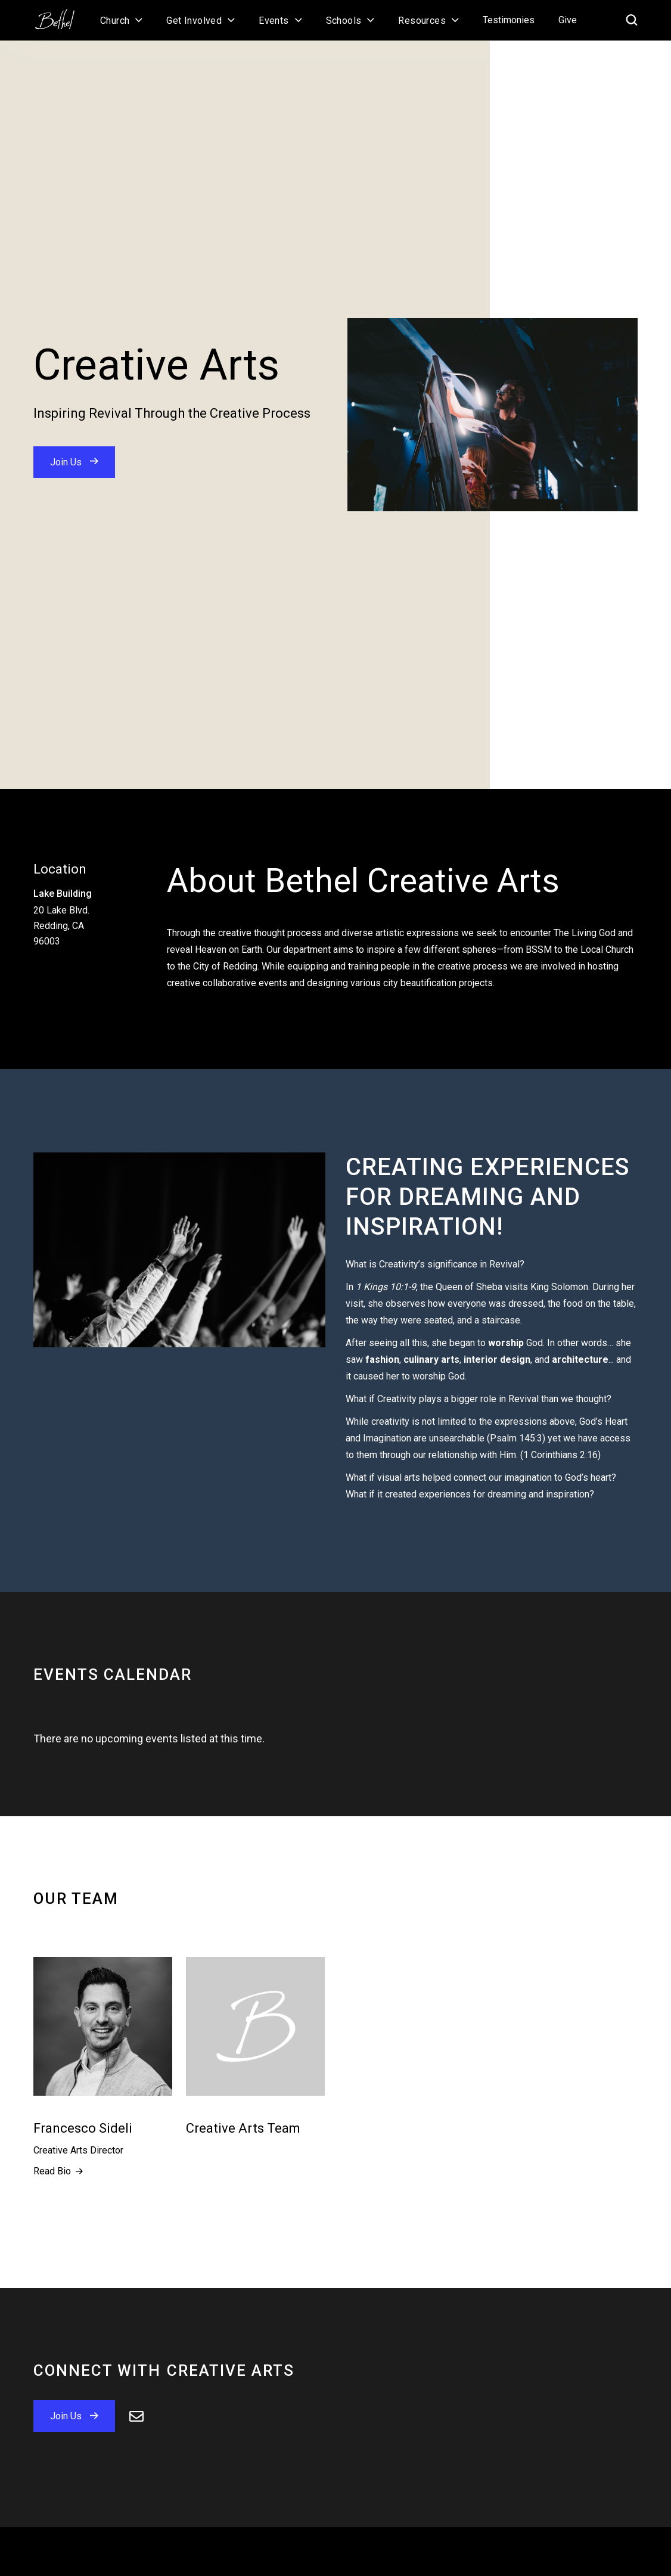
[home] (60, 15)
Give (567, 20)
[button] (121, 20)
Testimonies (509, 20)
